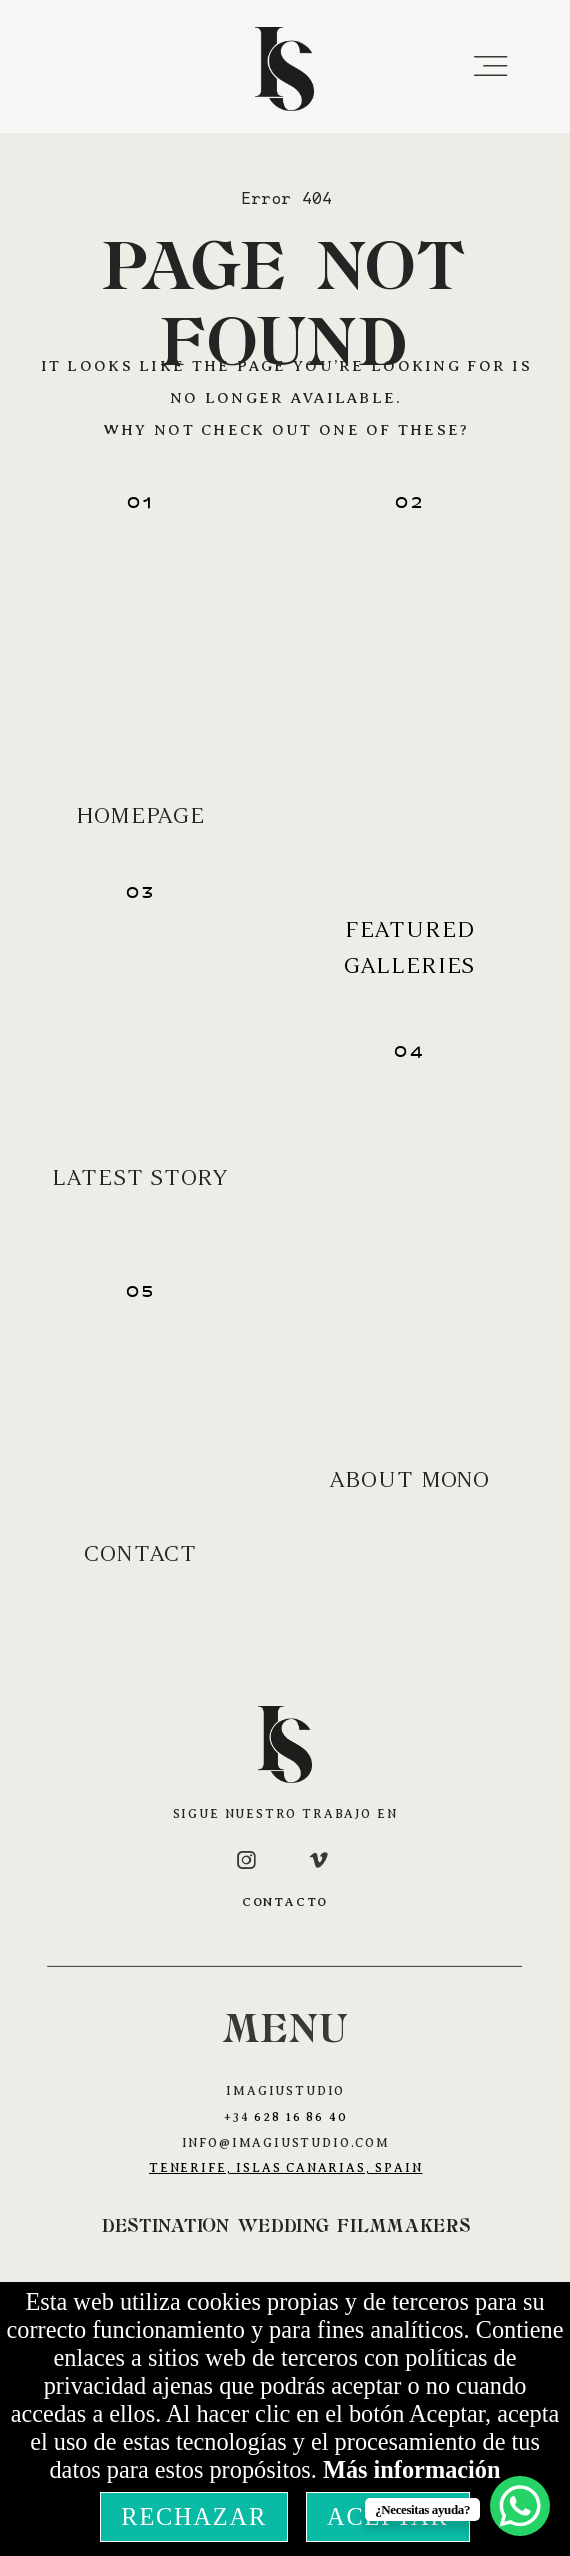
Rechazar (194, 2516)
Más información (412, 2469)
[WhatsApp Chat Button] (520, 2506)
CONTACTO (285, 1902)
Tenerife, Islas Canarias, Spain (286, 2168)
